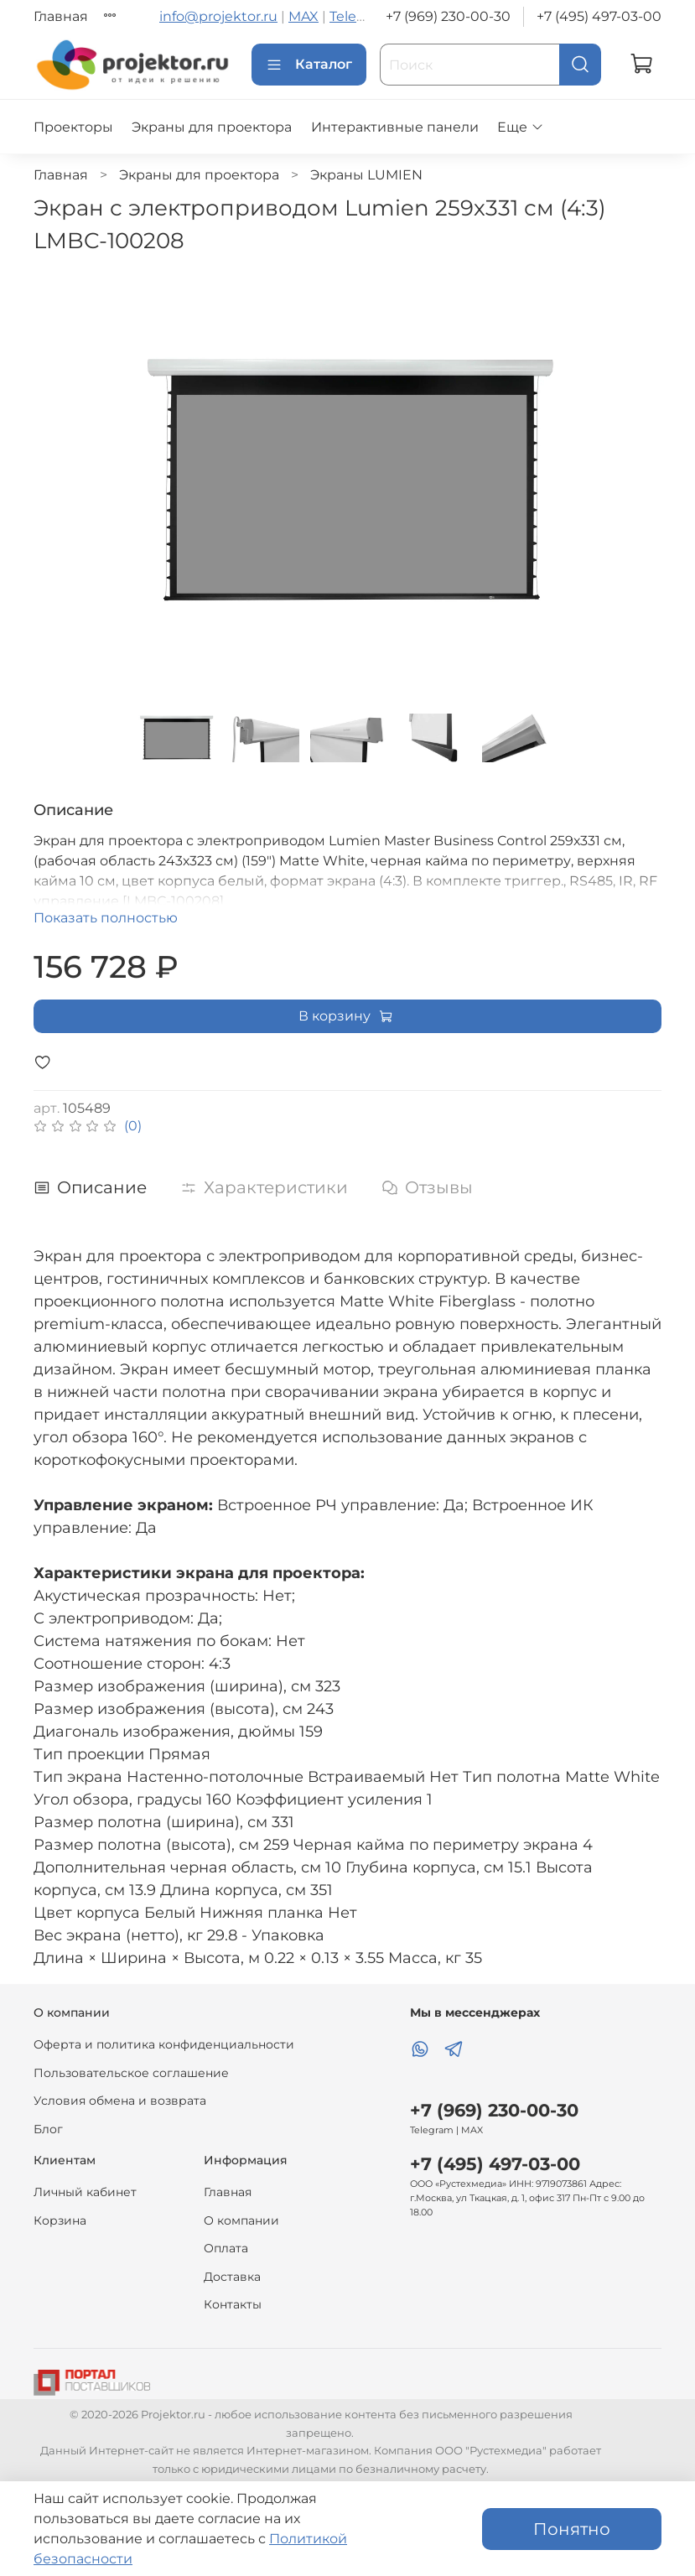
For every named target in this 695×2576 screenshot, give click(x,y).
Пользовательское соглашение (131, 2072)
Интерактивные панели (395, 127)
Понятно (571, 2529)
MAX (303, 16)
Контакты (233, 2304)
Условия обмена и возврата (120, 2100)
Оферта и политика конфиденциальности (164, 2044)
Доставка (232, 2276)
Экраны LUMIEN (366, 175)
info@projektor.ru (218, 16)
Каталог (309, 64)
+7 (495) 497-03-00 (599, 16)
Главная (61, 16)
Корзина (60, 2220)
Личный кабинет (85, 2191)
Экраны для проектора (212, 127)
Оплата (226, 2248)
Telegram (360, 16)
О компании (241, 2220)
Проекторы (73, 127)
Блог (48, 2129)
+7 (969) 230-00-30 (448, 16)
